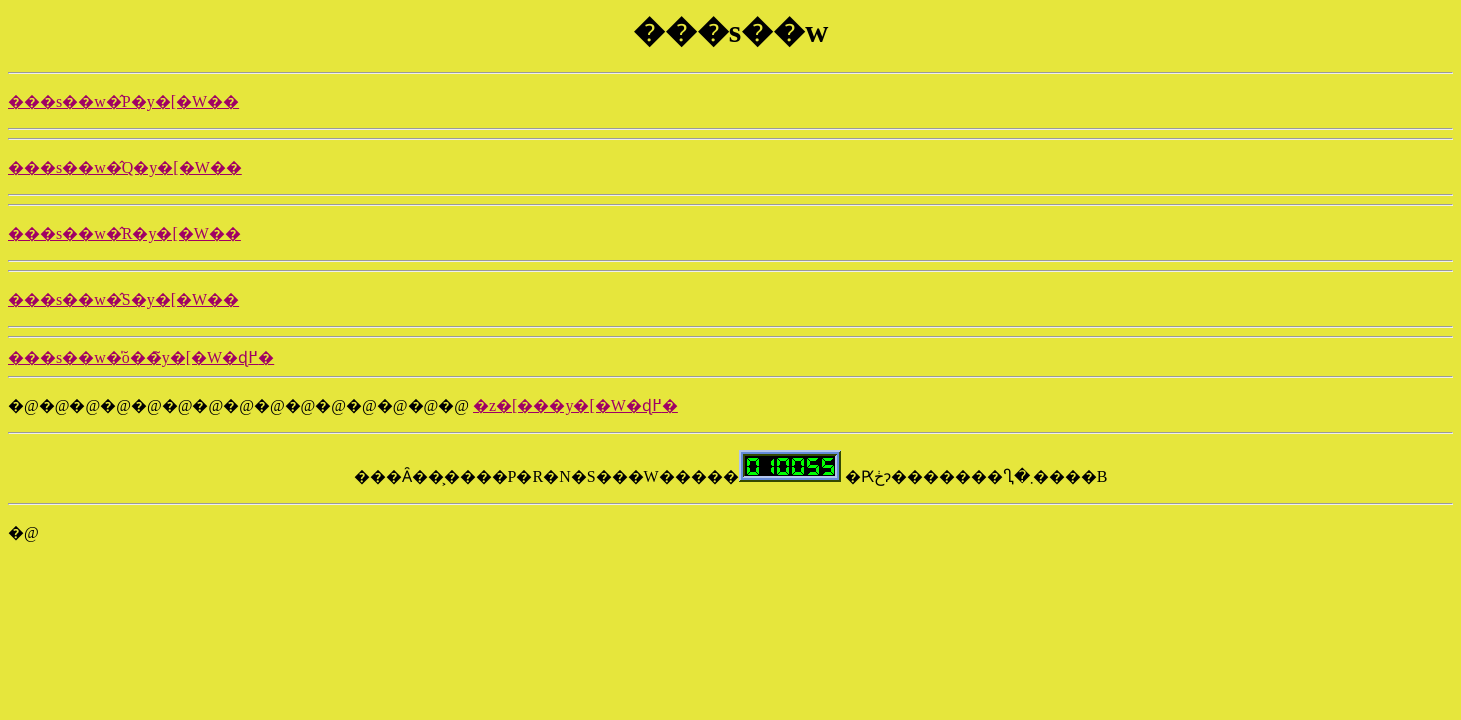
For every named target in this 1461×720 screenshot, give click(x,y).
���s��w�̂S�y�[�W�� (123, 299)
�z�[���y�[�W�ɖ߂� (575, 405)
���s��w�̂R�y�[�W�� (124, 233)
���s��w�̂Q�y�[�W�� (125, 167)
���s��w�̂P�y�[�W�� (123, 101)
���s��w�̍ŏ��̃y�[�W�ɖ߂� (141, 357)
